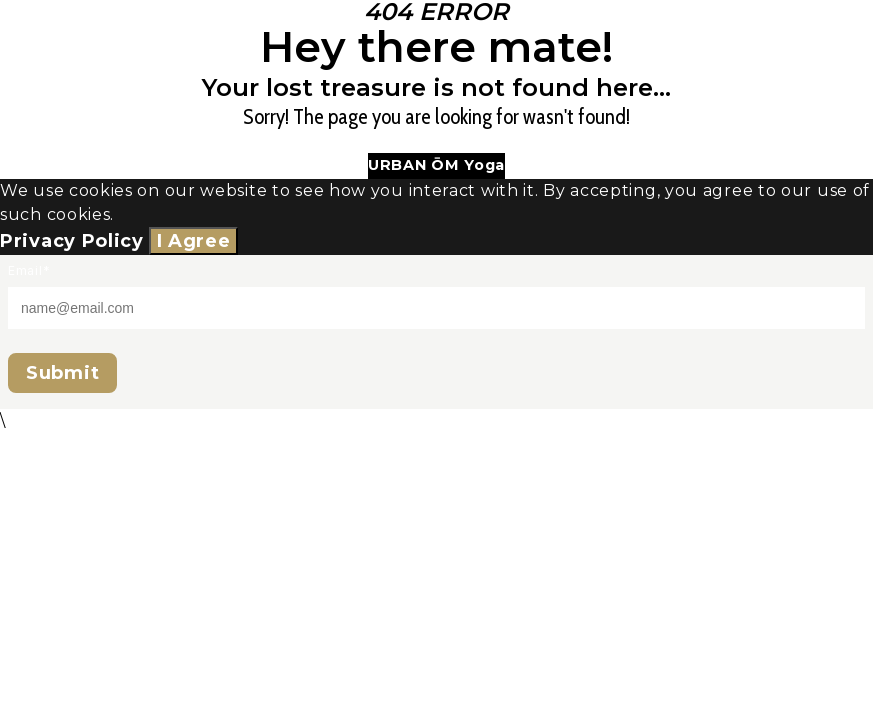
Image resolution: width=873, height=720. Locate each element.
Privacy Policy (72, 241)
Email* (29, 270)
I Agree (194, 241)
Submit (62, 373)
